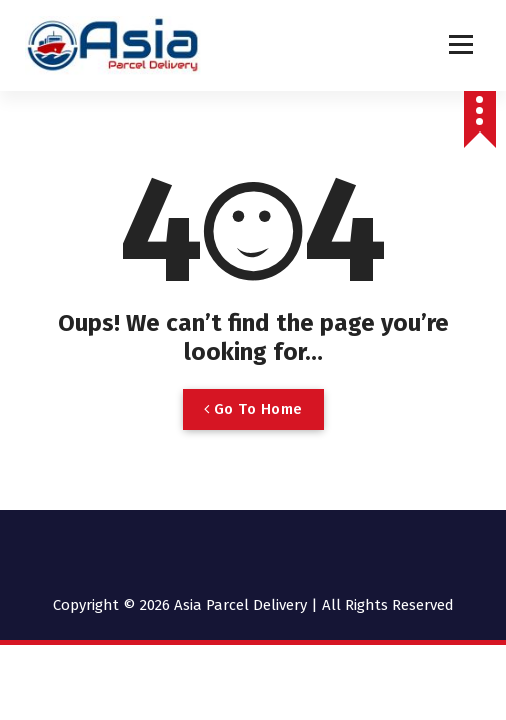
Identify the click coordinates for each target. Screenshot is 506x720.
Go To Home (253, 409)
